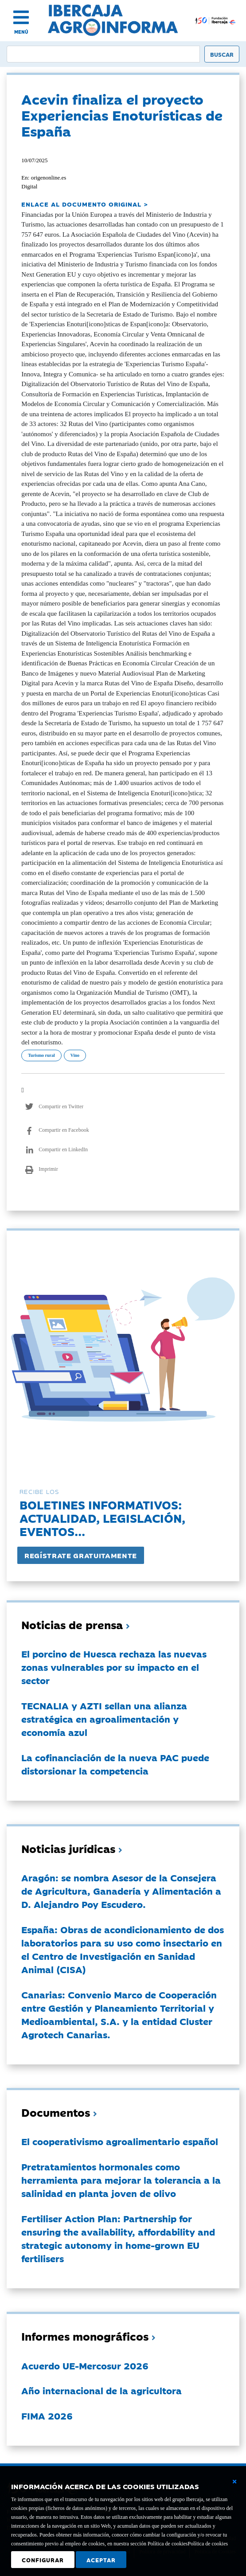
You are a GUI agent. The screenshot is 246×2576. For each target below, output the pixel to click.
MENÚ (21, 31)
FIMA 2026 (47, 2415)
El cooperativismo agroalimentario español (119, 2141)
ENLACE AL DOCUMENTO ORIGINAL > (84, 203)
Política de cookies (208, 2544)
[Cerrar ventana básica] (234, 2481)
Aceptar (101, 2560)
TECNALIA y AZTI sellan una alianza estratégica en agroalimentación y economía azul (104, 1719)
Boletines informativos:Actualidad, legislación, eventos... (102, 1517)
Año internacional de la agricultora (101, 2390)
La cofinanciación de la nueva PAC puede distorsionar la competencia (115, 1764)
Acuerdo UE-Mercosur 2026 (84, 2365)
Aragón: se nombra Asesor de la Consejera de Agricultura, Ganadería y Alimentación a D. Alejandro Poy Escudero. (121, 1891)
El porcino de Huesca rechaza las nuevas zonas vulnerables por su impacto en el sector (114, 1667)
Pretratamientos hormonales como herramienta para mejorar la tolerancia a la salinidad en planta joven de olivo (121, 2180)
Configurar (43, 2560)
